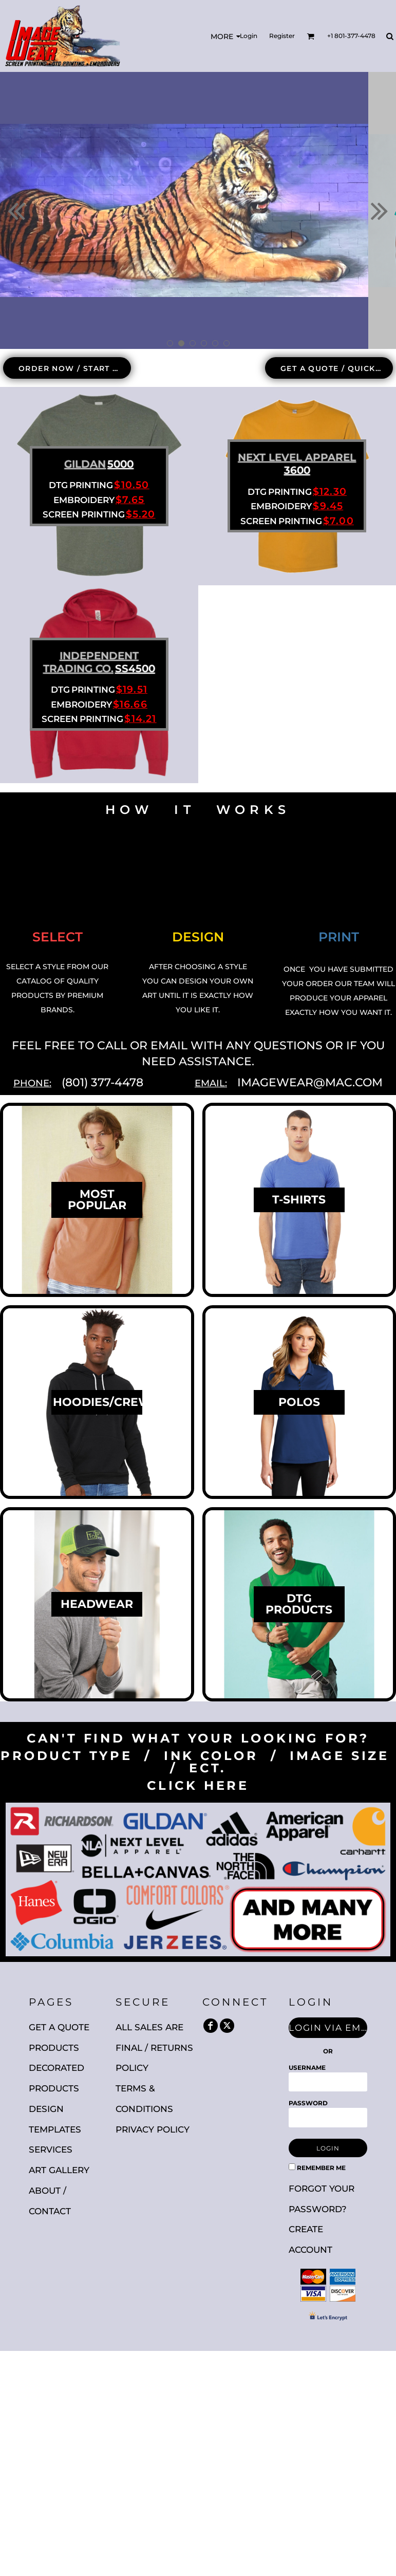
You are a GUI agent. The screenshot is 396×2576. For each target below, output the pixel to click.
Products (54, 2048)
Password (308, 2103)
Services (50, 2149)
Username (307, 2067)
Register (282, 36)
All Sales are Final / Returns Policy (154, 2047)
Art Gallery (59, 2170)
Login (248, 36)
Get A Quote (59, 2027)
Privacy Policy (153, 2129)
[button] (310, 36)
